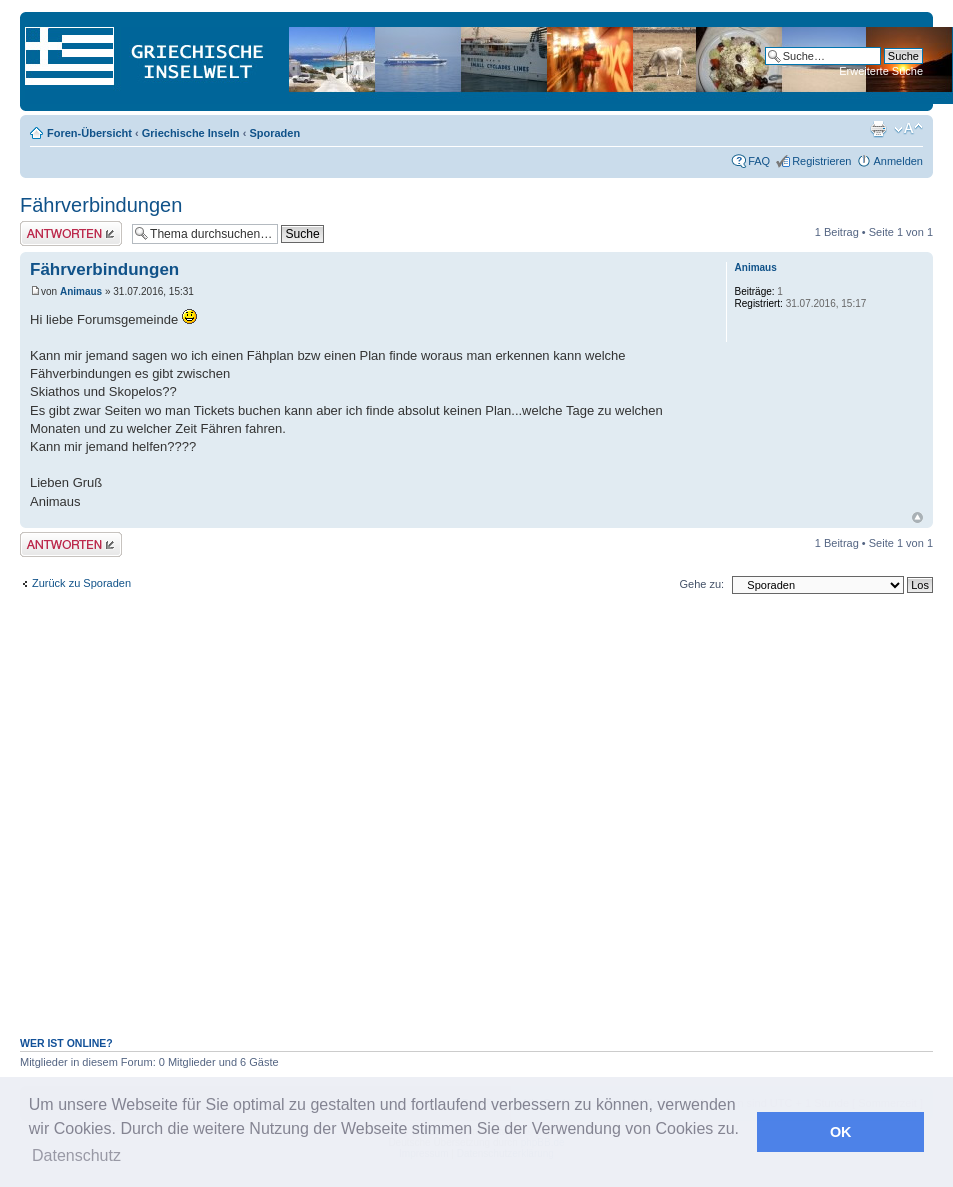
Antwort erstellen (71, 233)
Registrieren (821, 161)
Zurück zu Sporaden (81, 583)
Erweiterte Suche (881, 71)
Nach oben (917, 517)
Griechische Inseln (191, 133)
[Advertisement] (321, 826)
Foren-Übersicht (89, 133)
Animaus (81, 291)
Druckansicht (878, 129)
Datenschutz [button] (76, 1155)
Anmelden (898, 161)
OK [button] (841, 1132)
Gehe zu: (701, 584)
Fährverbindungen (101, 205)
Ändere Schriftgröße (908, 129)
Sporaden (274, 133)
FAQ (759, 161)
